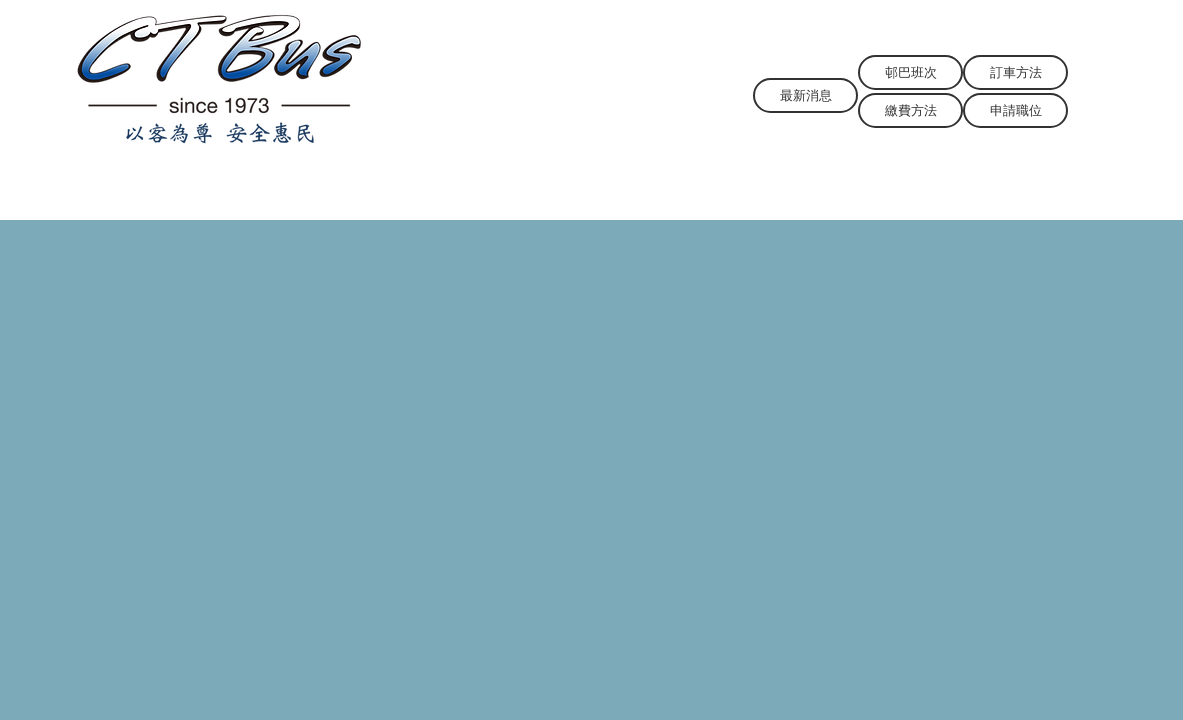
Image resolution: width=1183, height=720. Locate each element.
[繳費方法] (910, 110)
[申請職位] (1015, 110)
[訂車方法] (1015, 72)
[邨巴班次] (910, 72)
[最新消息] (805, 95)
